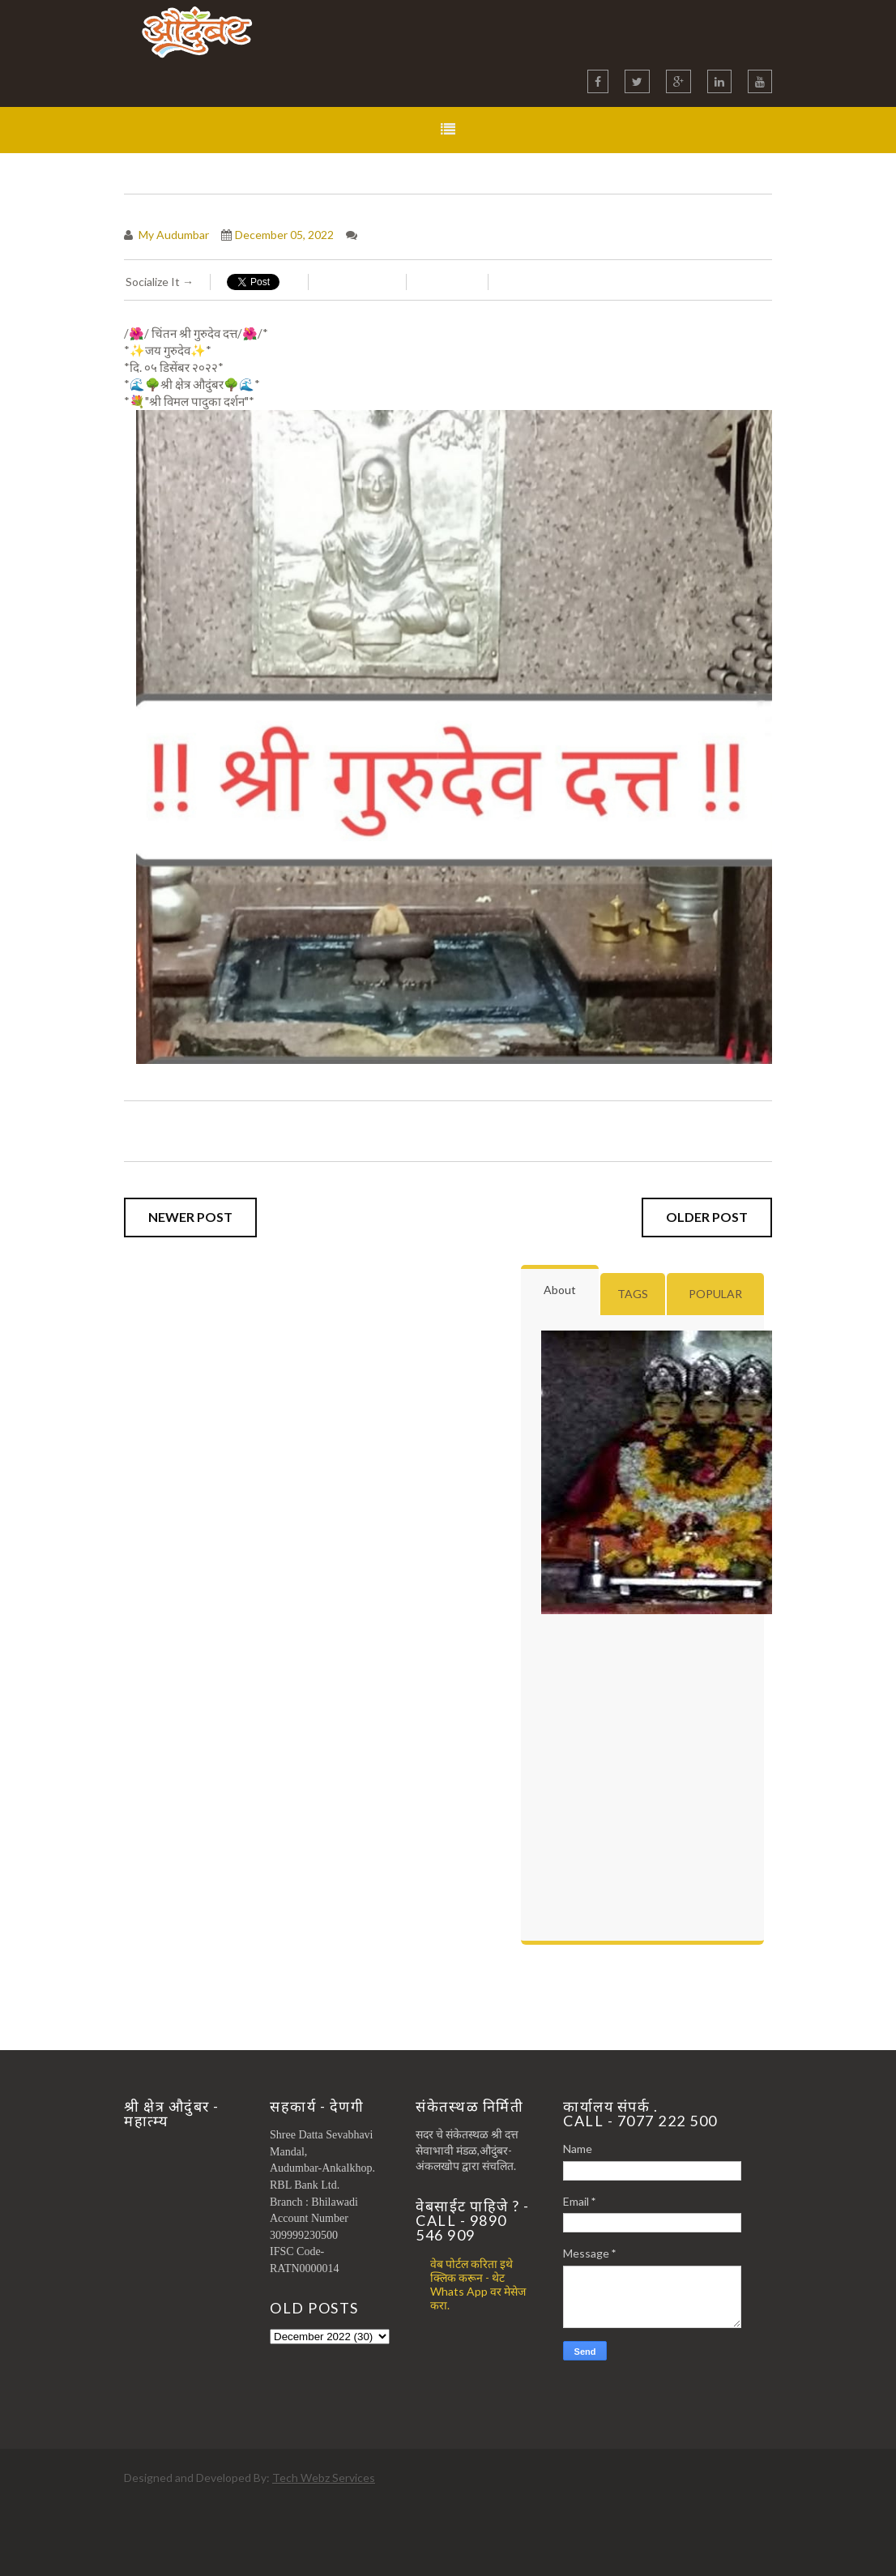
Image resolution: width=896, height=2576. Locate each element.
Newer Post (190, 1216)
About (560, 1290)
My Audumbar (172, 234)
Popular (715, 1294)
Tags (632, 1294)
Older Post (707, 1216)
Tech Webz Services (323, 2477)
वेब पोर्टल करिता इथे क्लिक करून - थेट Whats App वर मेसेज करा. (478, 2284)
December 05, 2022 (284, 234)
